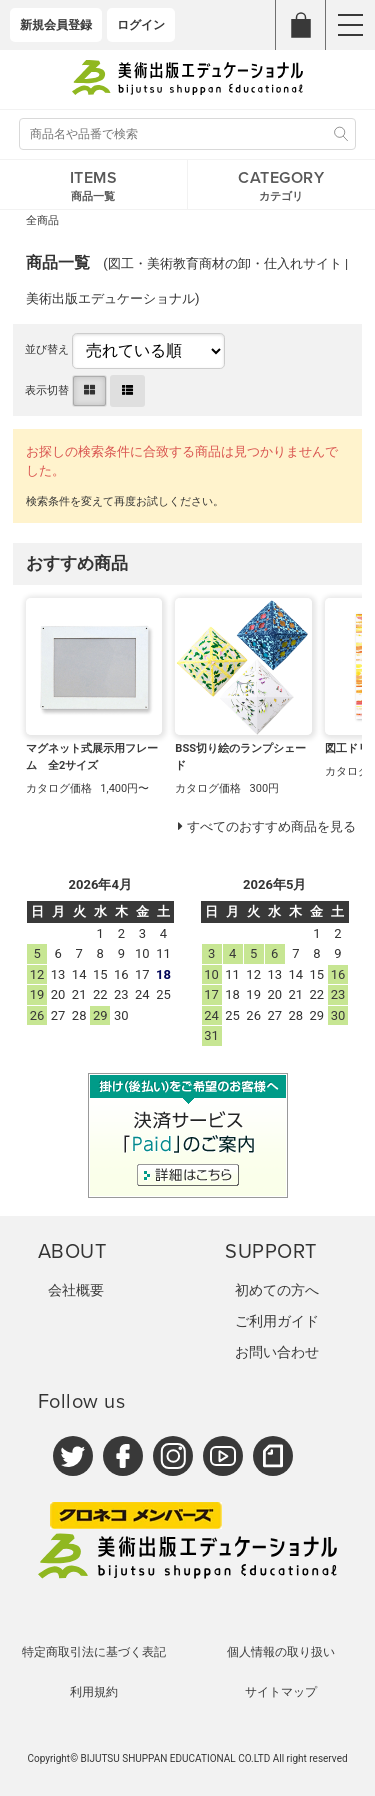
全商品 (42, 220)
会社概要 (76, 1290)
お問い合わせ (277, 1352)
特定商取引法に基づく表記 (94, 1652)
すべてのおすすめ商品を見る (271, 826)
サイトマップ (281, 1692)
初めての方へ (277, 1290)
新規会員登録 (56, 25)
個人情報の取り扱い (281, 1652)
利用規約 (94, 1692)
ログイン (141, 25)
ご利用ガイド (277, 1321)
